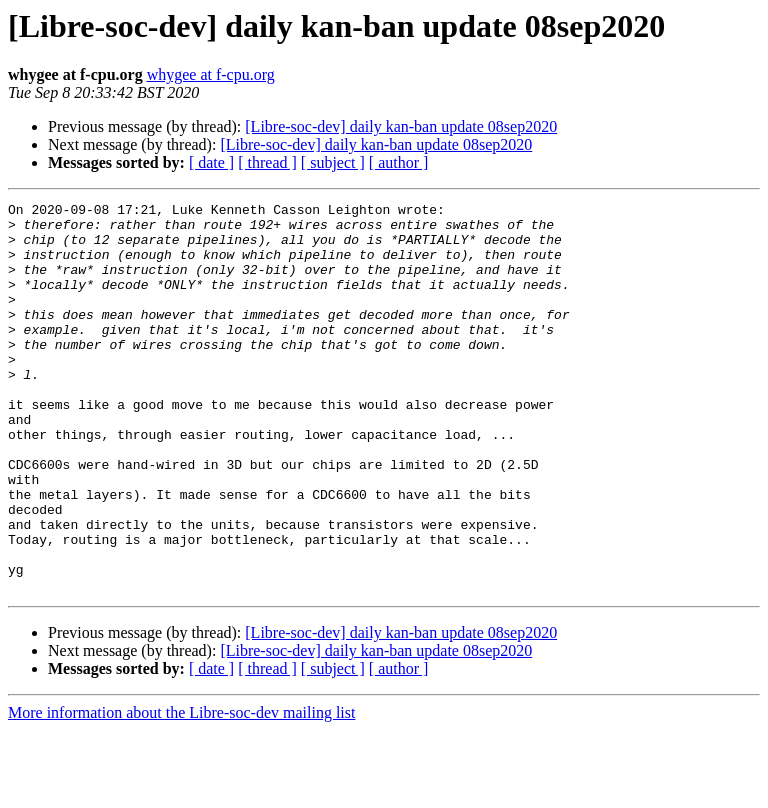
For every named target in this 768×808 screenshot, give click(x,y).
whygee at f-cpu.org (211, 74)
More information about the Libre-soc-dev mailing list (181, 790)
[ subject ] (333, 162)
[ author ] (399, 162)
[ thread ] (267, 162)
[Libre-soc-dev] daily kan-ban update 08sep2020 (401, 126)
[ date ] (211, 162)
